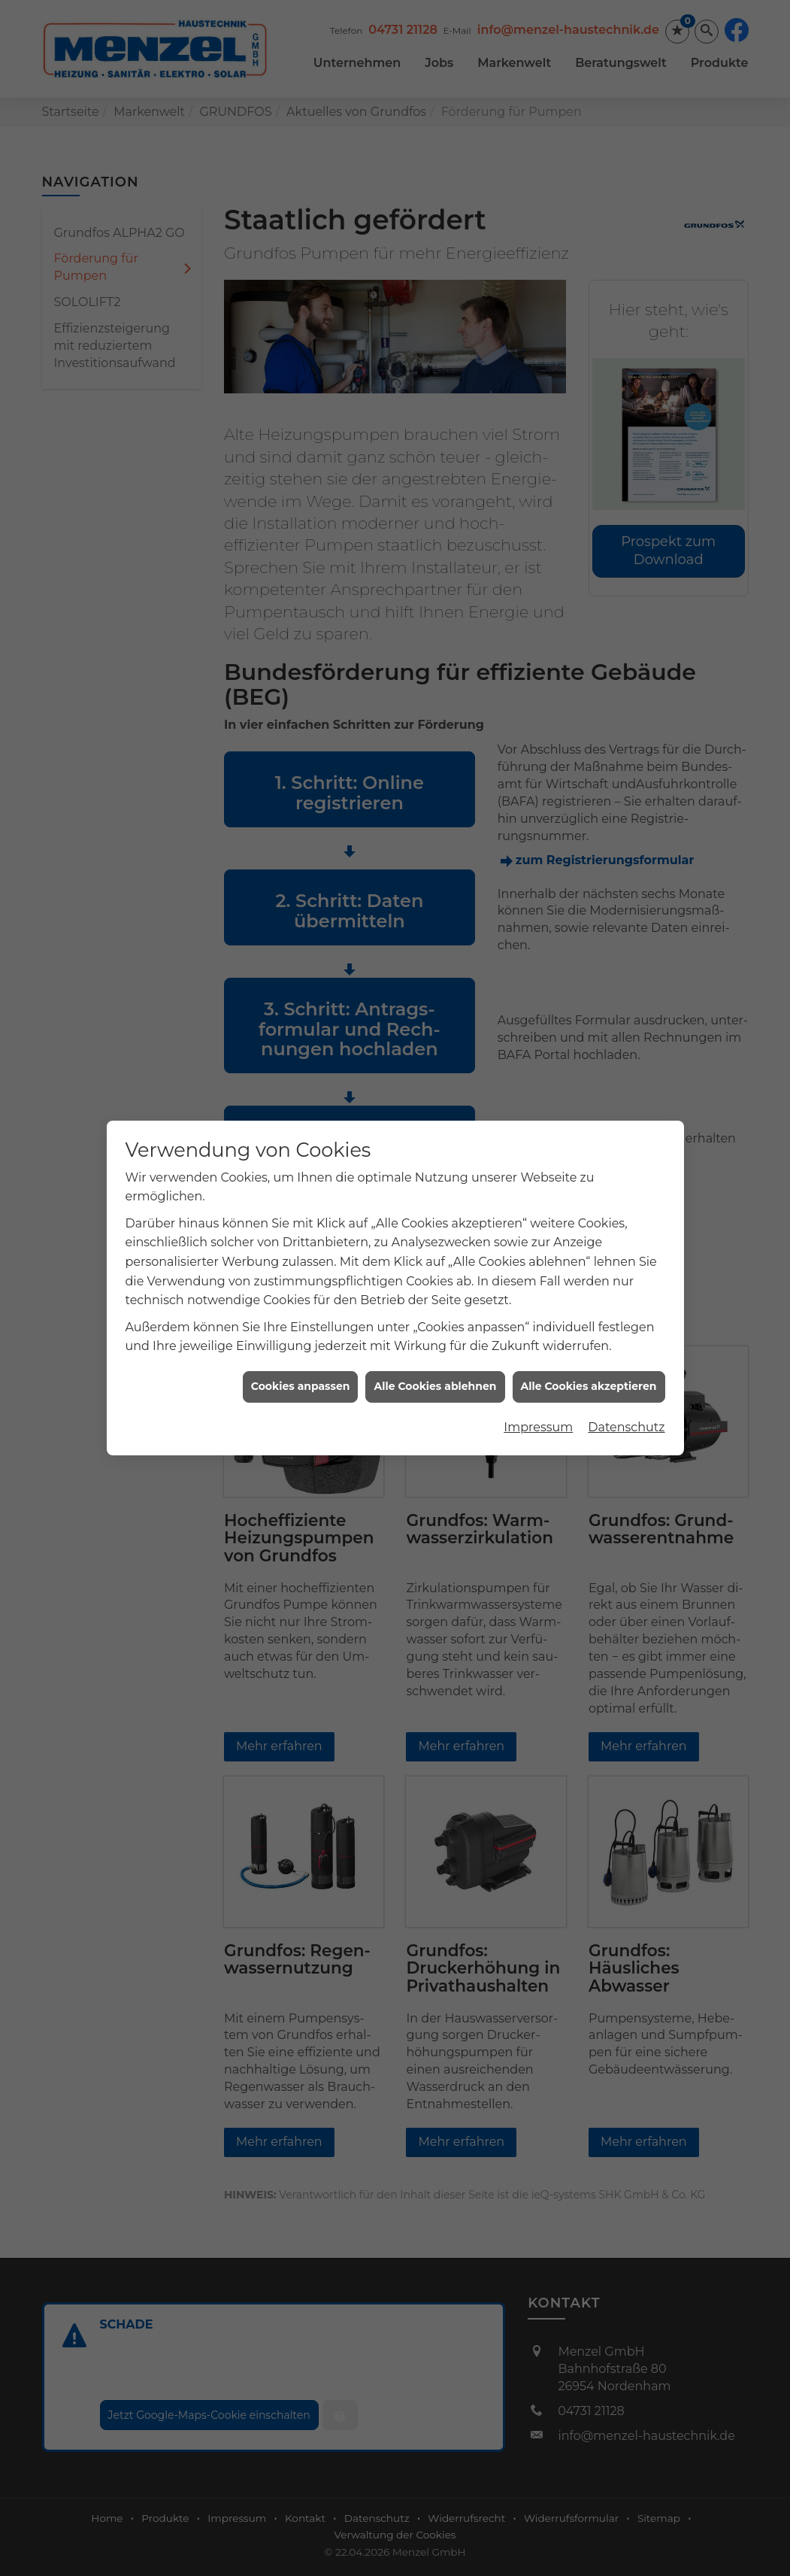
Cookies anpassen (300, 1359)
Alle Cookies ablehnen (435, 1359)
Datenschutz (626, 1400)
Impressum (538, 1400)
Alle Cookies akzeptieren (589, 1359)
